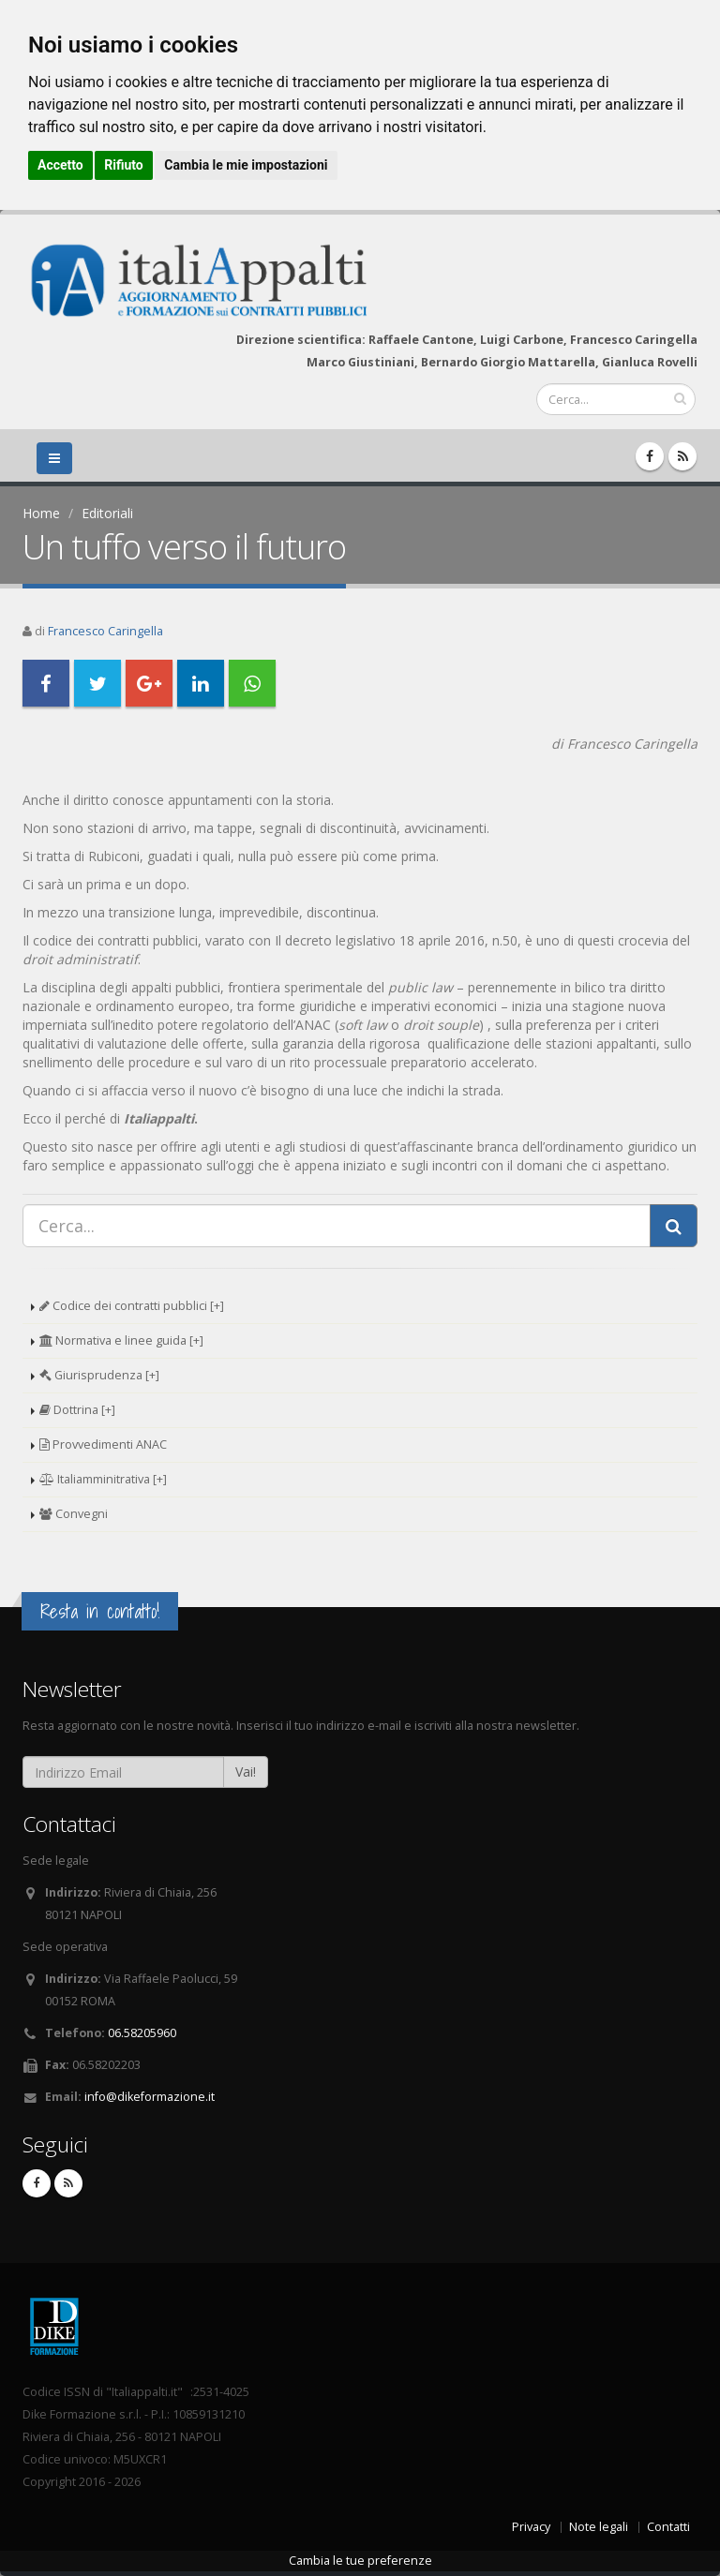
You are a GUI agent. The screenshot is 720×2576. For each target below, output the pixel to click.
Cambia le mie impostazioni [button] (245, 164)
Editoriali (107, 513)
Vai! (245, 1771)
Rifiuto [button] (123, 164)
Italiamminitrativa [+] (103, 1479)
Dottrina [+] (77, 1410)
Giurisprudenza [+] (99, 1375)
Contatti (668, 2527)
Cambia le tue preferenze (360, 2561)
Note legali (598, 2527)
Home (41, 513)
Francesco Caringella (105, 631)
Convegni (73, 1514)
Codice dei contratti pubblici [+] (131, 1306)
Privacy (531, 2527)
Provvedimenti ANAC (103, 1444)
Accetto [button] (60, 164)
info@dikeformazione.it (149, 2097)
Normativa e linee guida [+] (121, 1340)
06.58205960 (142, 2033)
